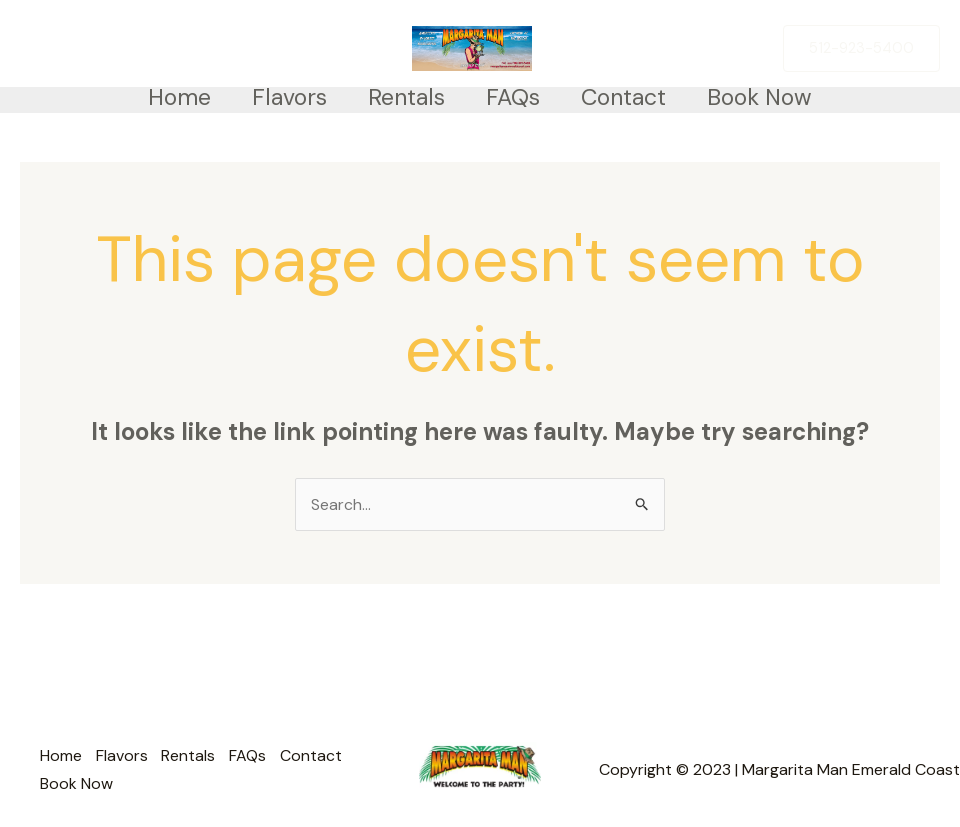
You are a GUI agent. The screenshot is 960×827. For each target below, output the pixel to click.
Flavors (282, 97)
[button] (861, 48)
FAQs (516, 97)
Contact (631, 97)
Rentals (404, 97)
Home (167, 97)
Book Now (772, 97)
